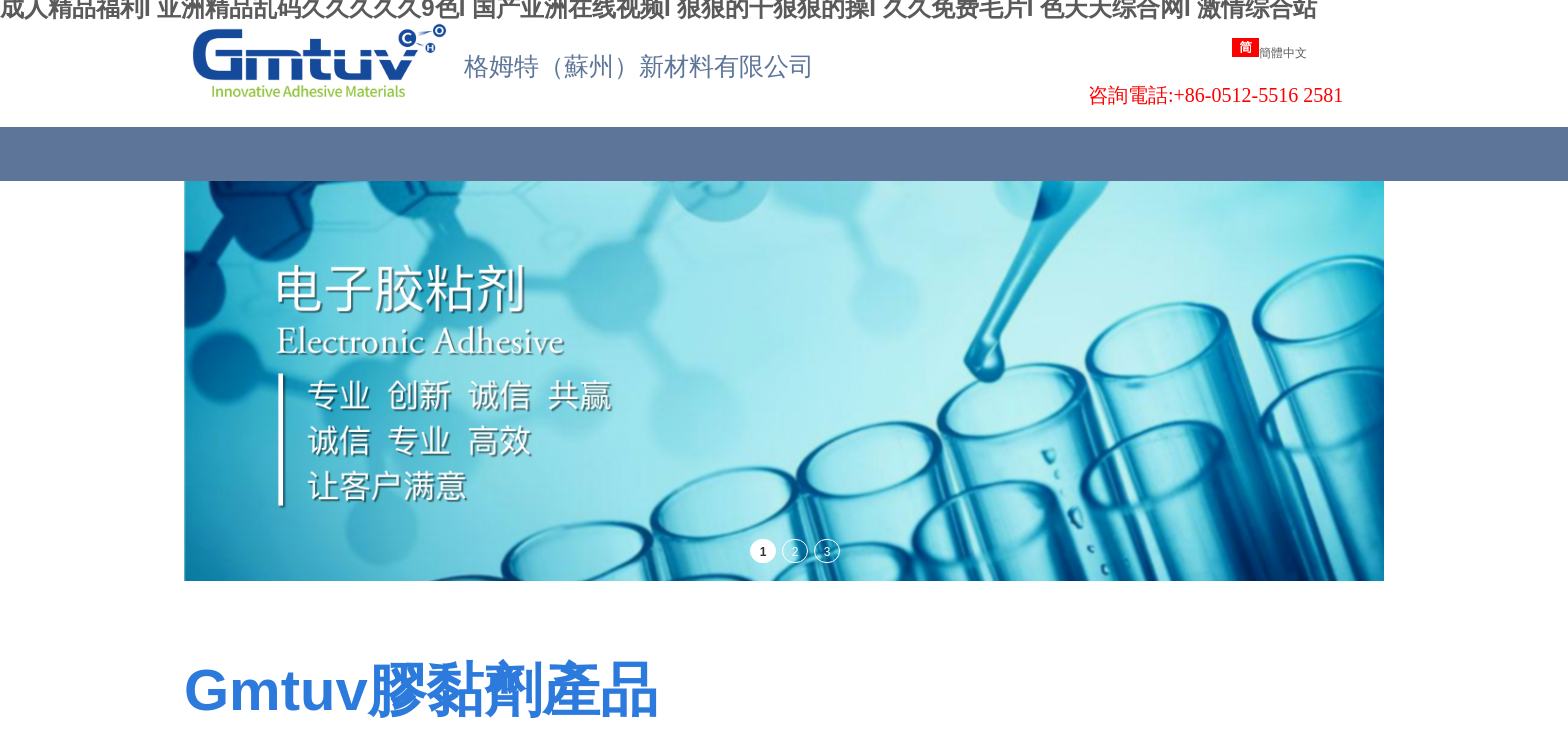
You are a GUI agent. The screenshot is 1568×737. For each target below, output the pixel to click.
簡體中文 (1269, 53)
